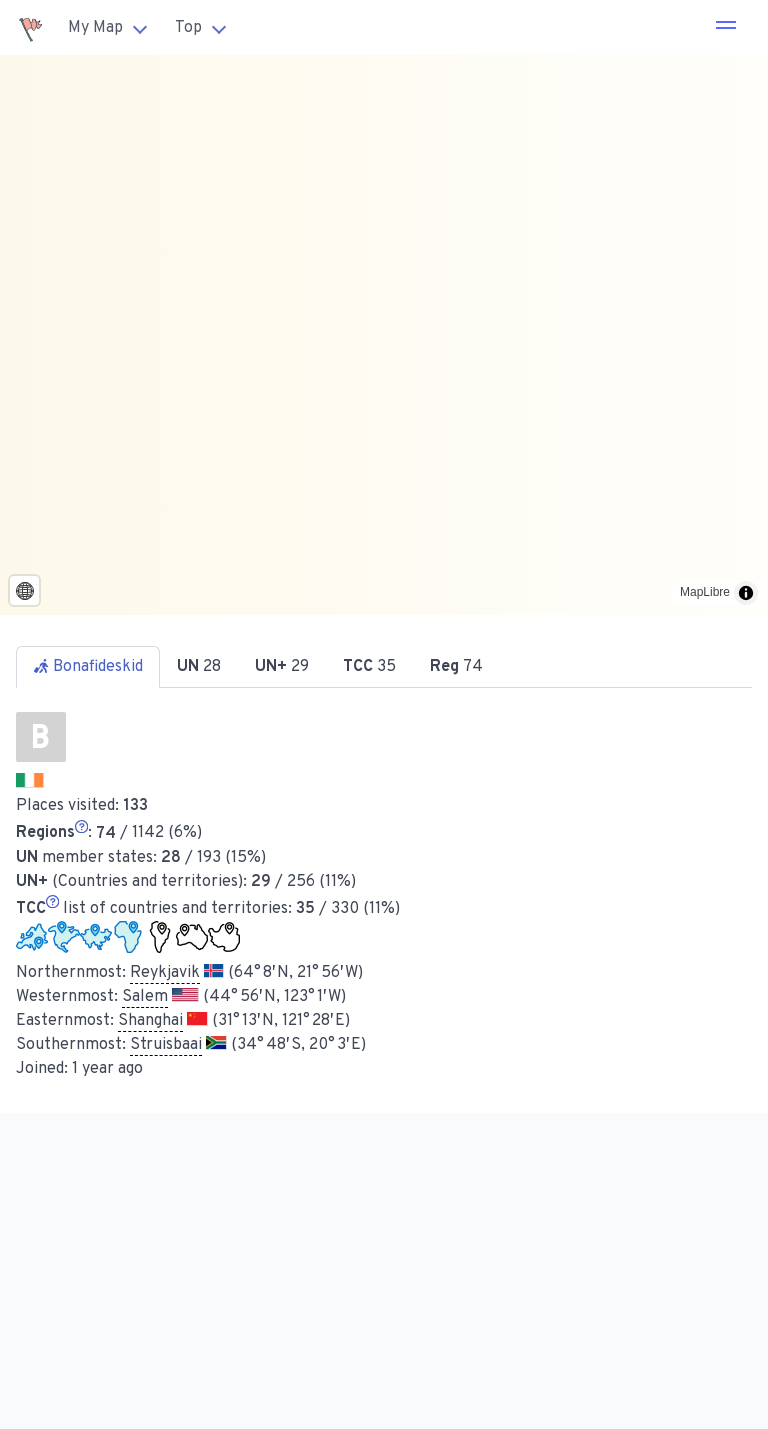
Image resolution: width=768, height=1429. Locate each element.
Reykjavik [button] (165, 973)
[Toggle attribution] (746, 593)
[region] (384, 335)
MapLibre (705, 592)
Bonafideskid (88, 667)
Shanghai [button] (150, 1021)
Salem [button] (145, 997)
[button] (726, 28)
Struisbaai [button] (166, 1045)
